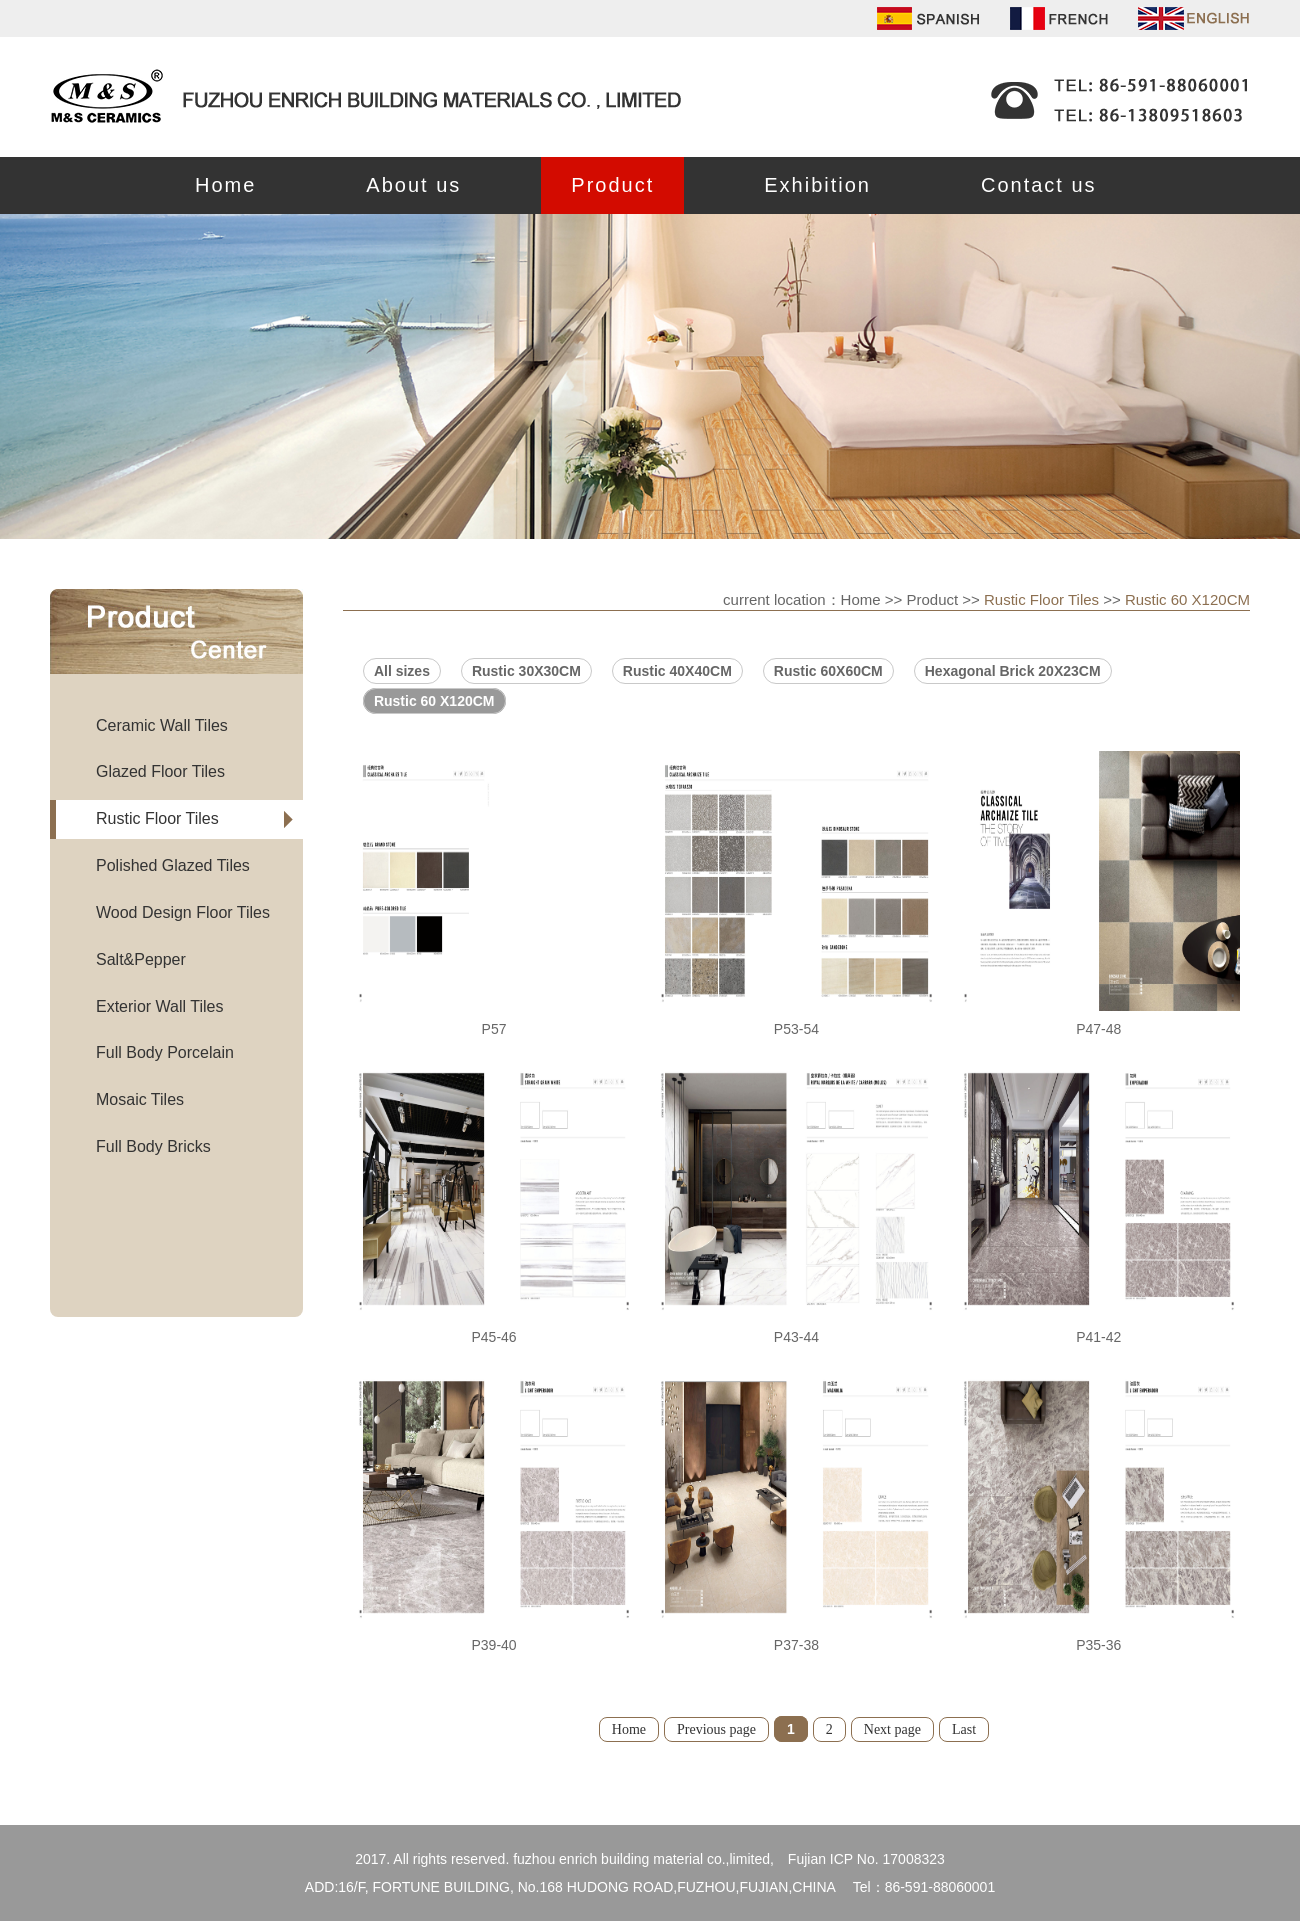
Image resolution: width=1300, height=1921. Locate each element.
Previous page (716, 1729)
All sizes (402, 671)
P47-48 (1098, 1029)
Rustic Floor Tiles (157, 818)
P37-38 (796, 1645)
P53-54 (796, 1029)
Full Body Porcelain (165, 1052)
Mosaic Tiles (140, 1099)
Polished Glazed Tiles (173, 865)
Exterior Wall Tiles (159, 1006)
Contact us (1039, 185)
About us (413, 185)
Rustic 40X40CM (677, 671)
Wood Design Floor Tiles (183, 912)
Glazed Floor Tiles (160, 771)
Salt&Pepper (141, 959)
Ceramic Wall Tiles (162, 725)
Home (225, 185)
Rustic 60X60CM (828, 671)
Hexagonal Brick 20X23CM (1013, 671)
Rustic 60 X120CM (1187, 599)
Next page (892, 1729)
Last (964, 1729)
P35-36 (1098, 1645)
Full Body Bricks (153, 1146)
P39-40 (493, 1645)
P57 (494, 1029)
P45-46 (493, 1337)
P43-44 (796, 1337)
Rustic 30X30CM (526, 671)
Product (612, 185)
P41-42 (1098, 1337)
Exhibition (817, 185)
